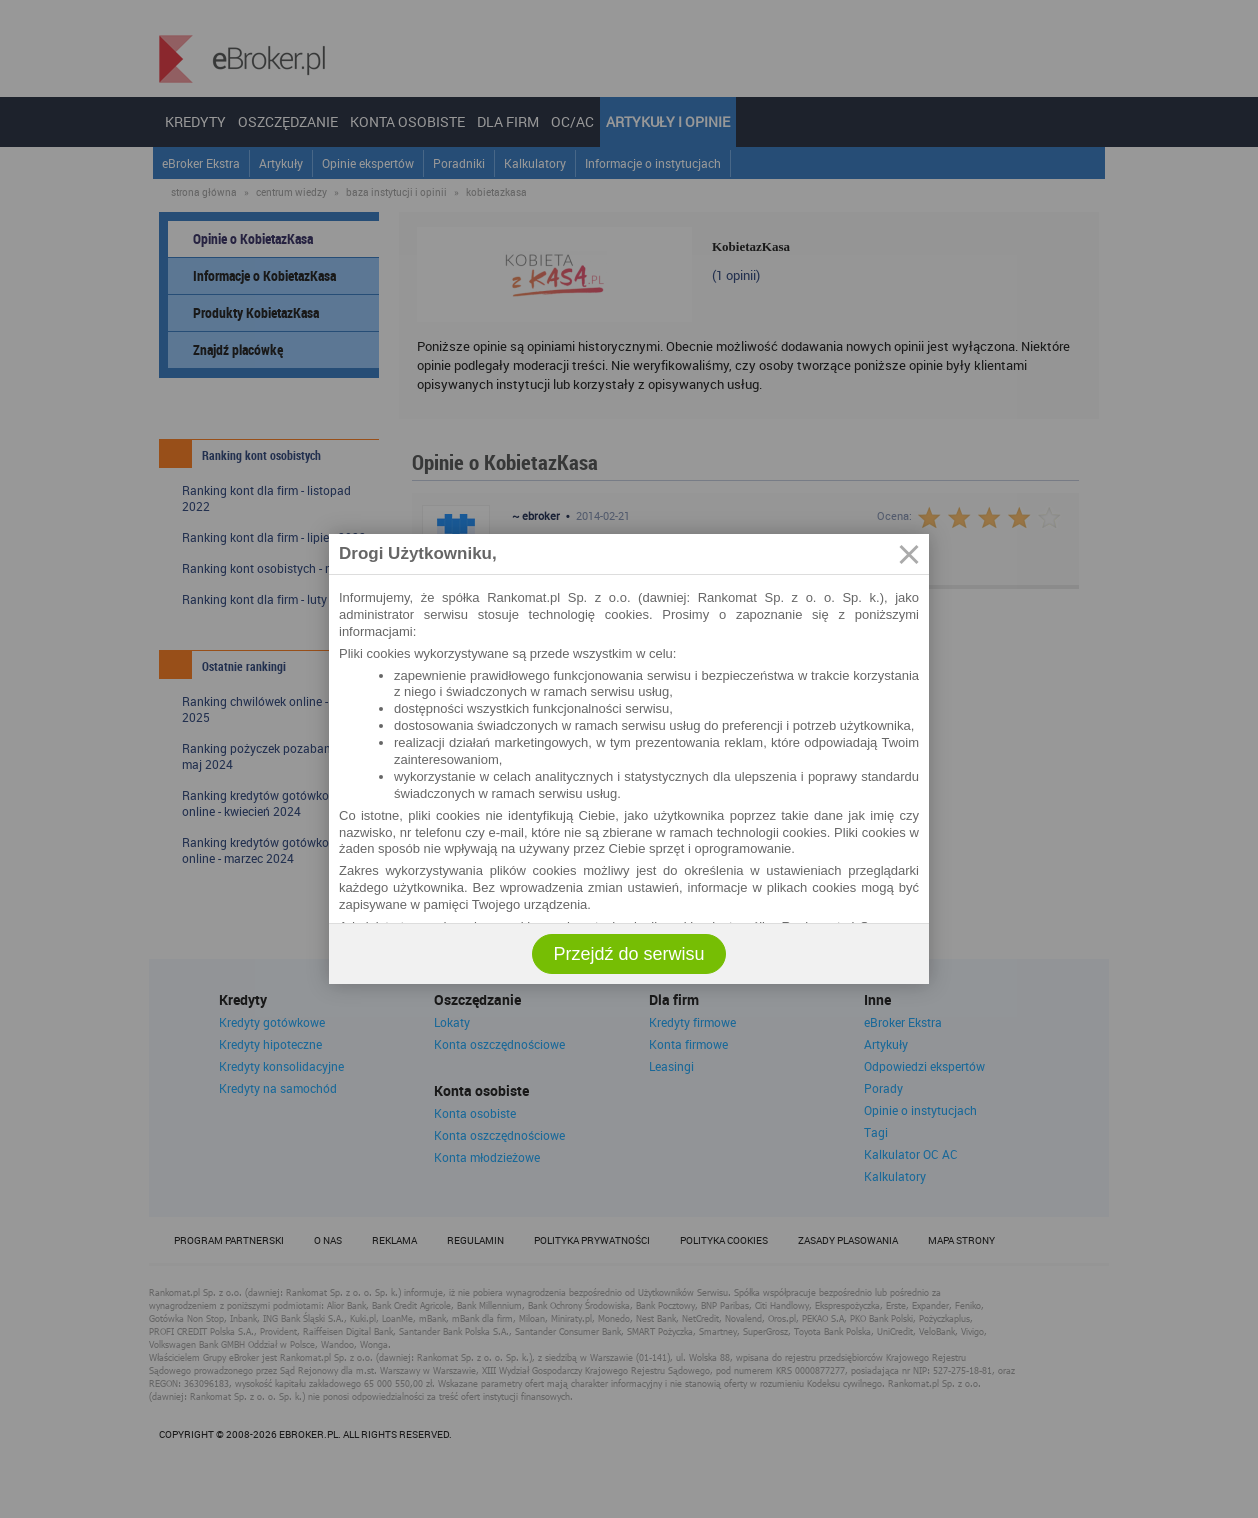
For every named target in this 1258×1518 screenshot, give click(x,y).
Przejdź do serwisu (628, 954)
